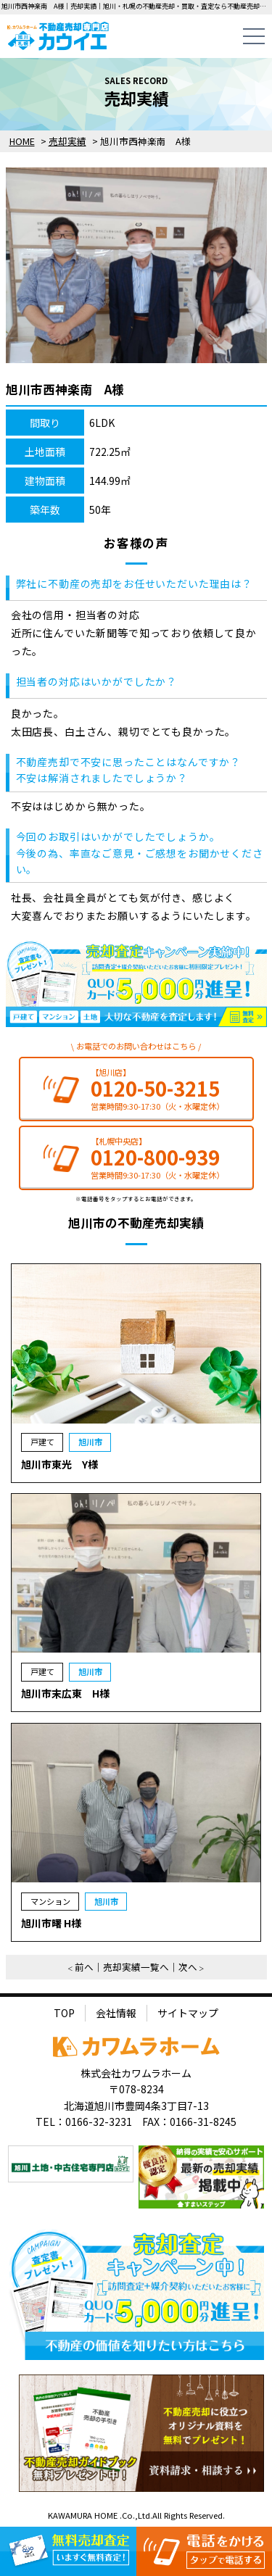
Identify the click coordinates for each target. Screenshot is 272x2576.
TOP (64, 2013)
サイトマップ (187, 2013)
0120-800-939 (155, 1157)
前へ (84, 1967)
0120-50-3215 (155, 1088)
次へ (187, 1967)
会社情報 (116, 2013)
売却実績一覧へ (136, 1967)
